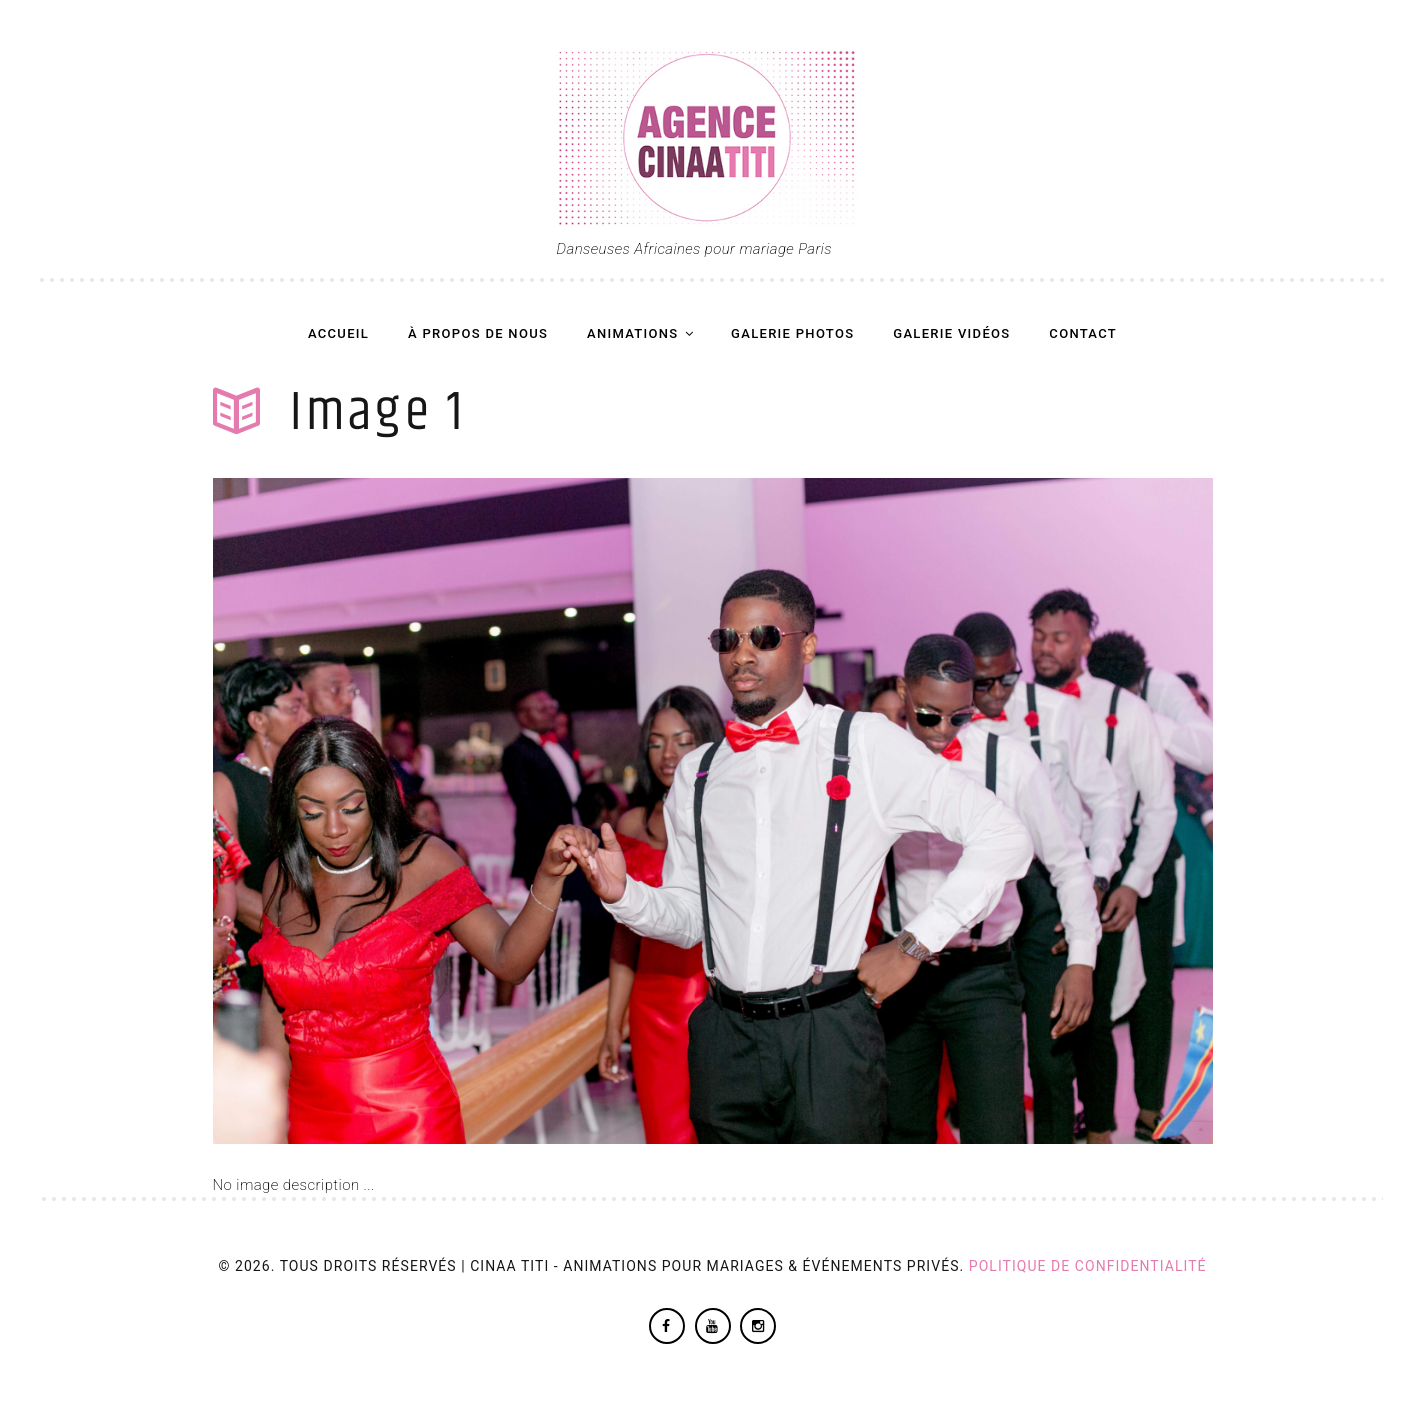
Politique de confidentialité (1088, 1266)
